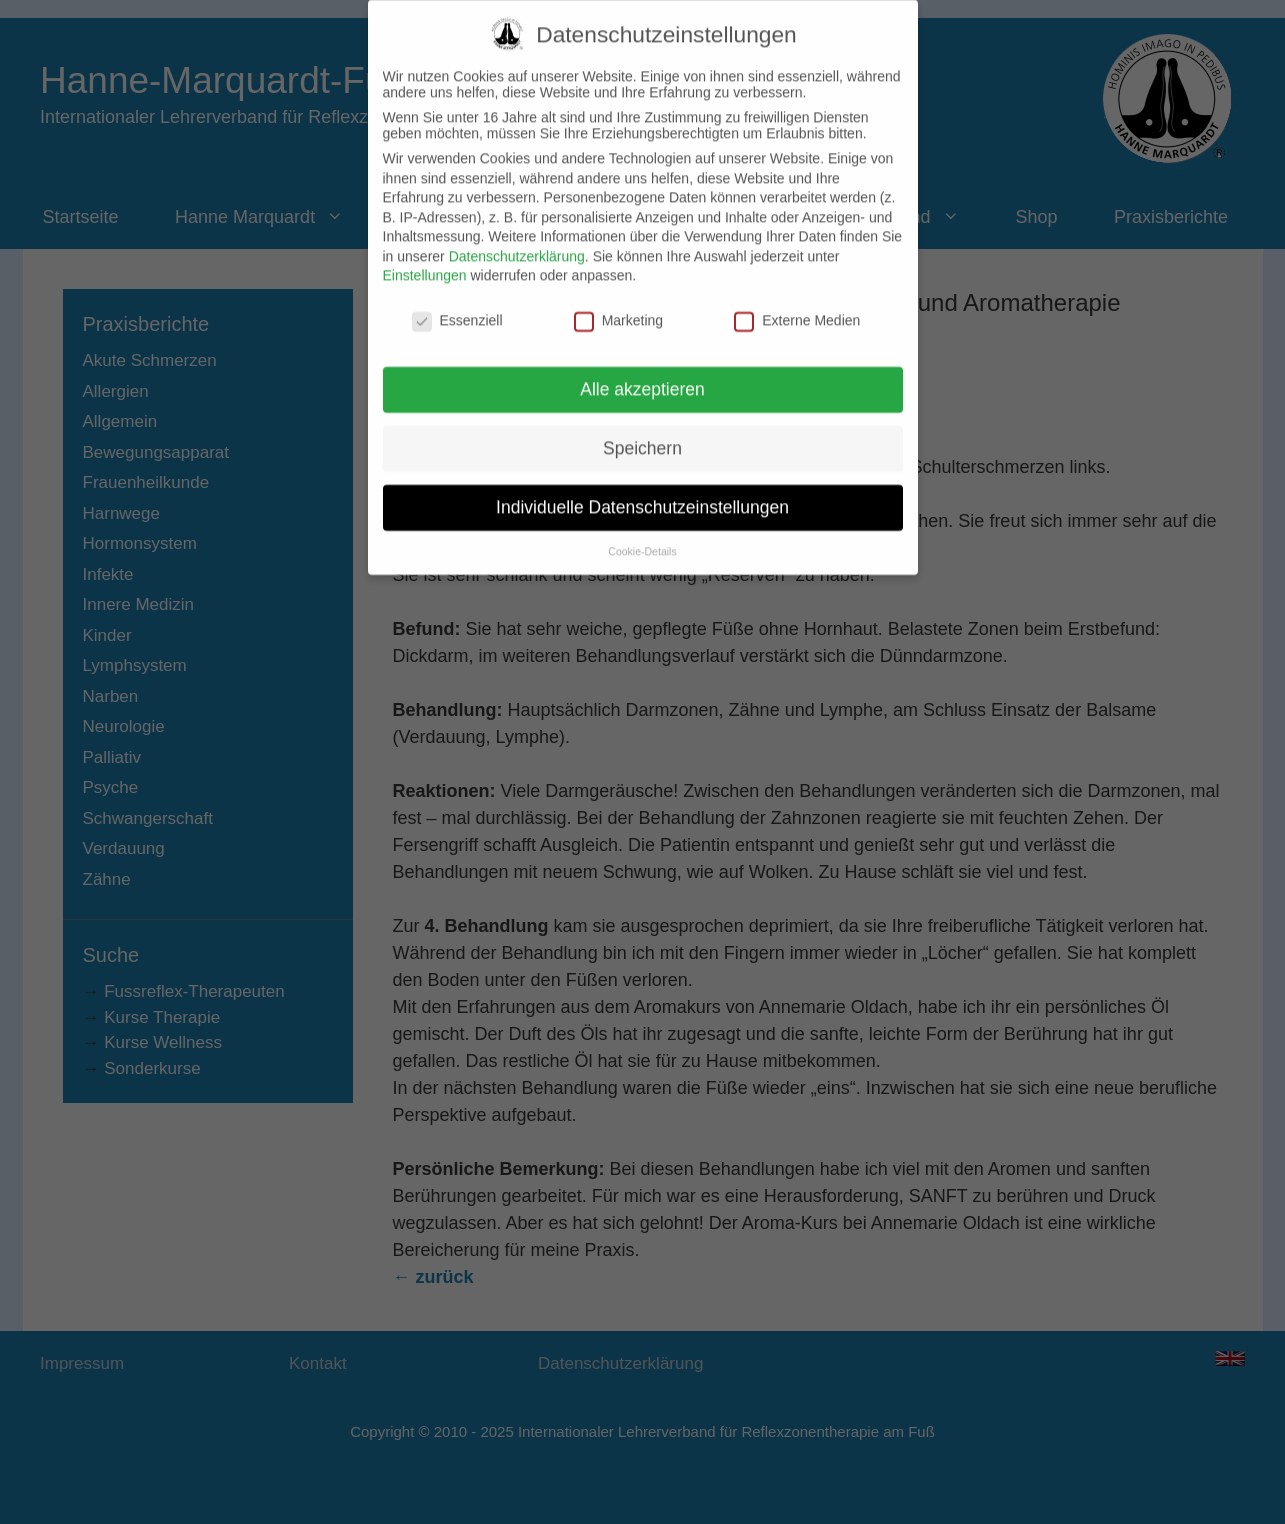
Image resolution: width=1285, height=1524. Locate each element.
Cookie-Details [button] (642, 531)
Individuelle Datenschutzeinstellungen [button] (642, 487)
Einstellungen (425, 256)
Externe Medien (797, 301)
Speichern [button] (642, 428)
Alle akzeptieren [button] (642, 369)
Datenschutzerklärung (517, 236)
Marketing (618, 301)
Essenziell (457, 301)
